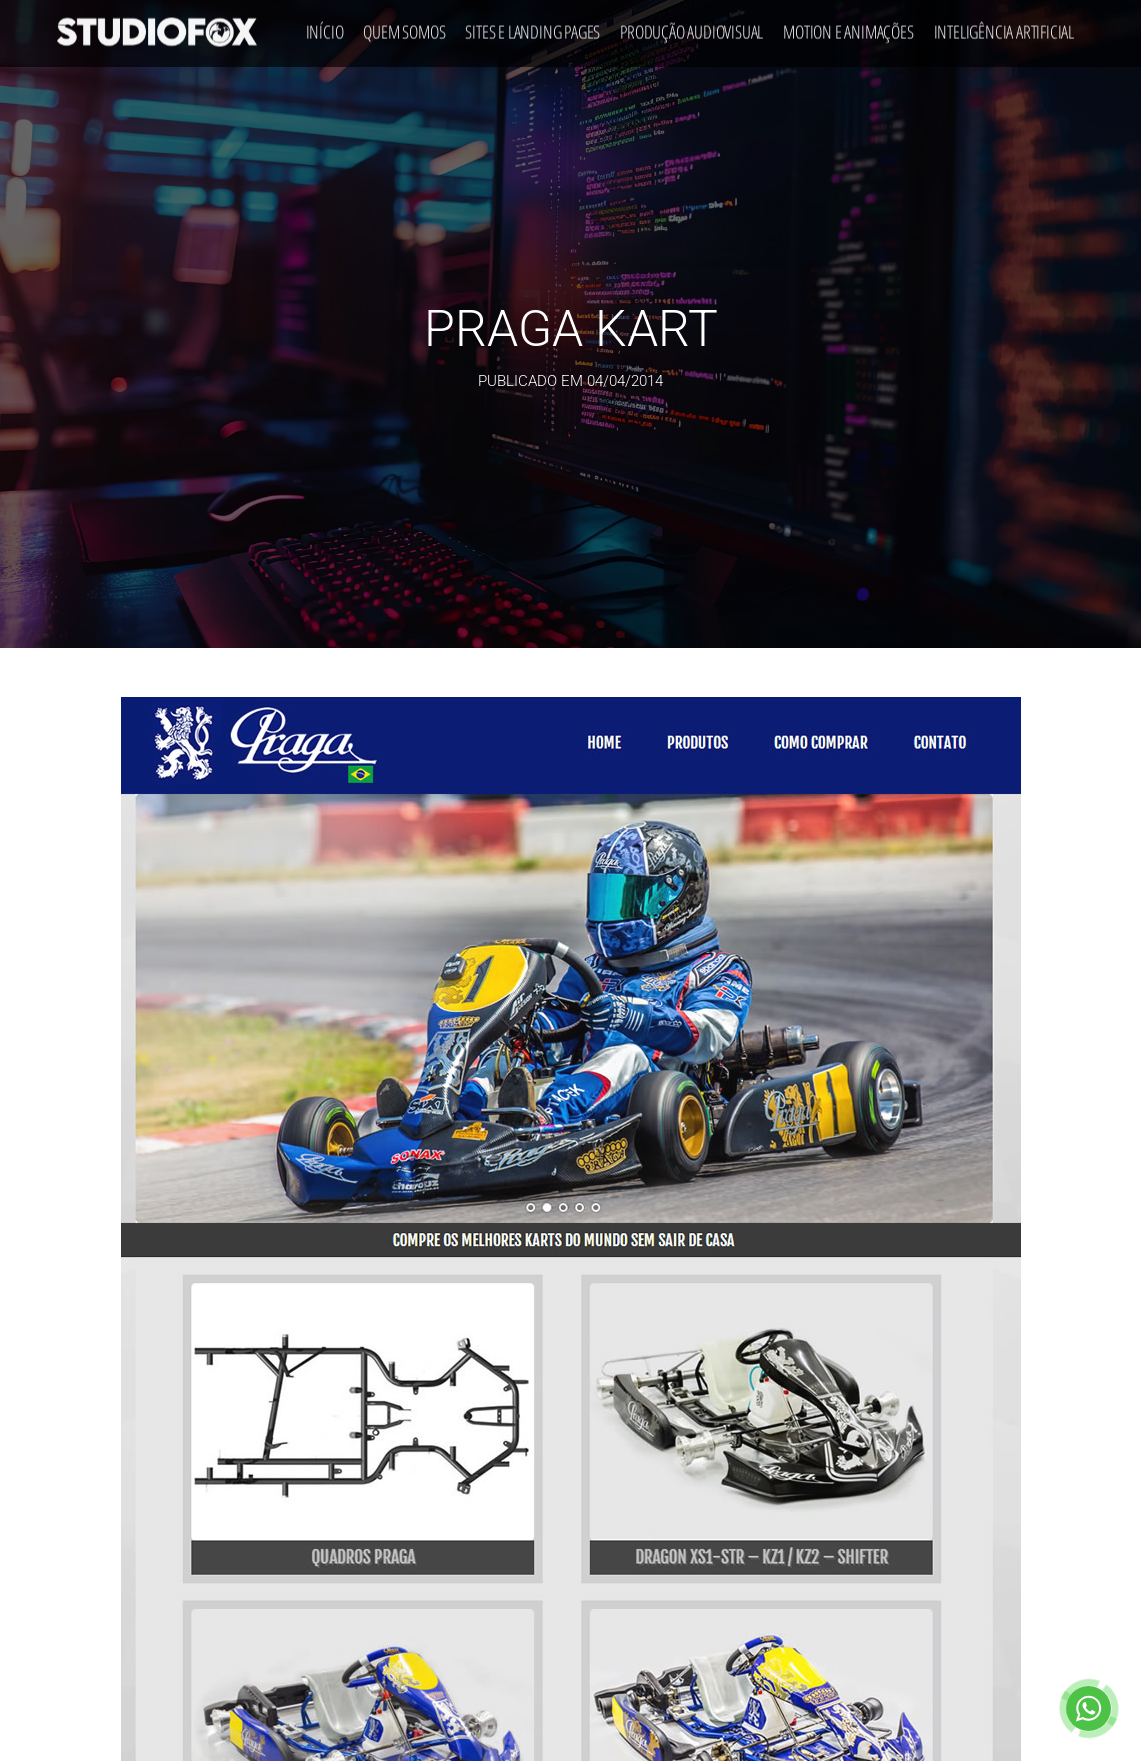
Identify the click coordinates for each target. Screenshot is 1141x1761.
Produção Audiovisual (691, 28)
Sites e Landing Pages (532, 28)
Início (325, 28)
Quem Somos (404, 28)
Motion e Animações (848, 28)
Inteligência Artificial (1004, 28)
